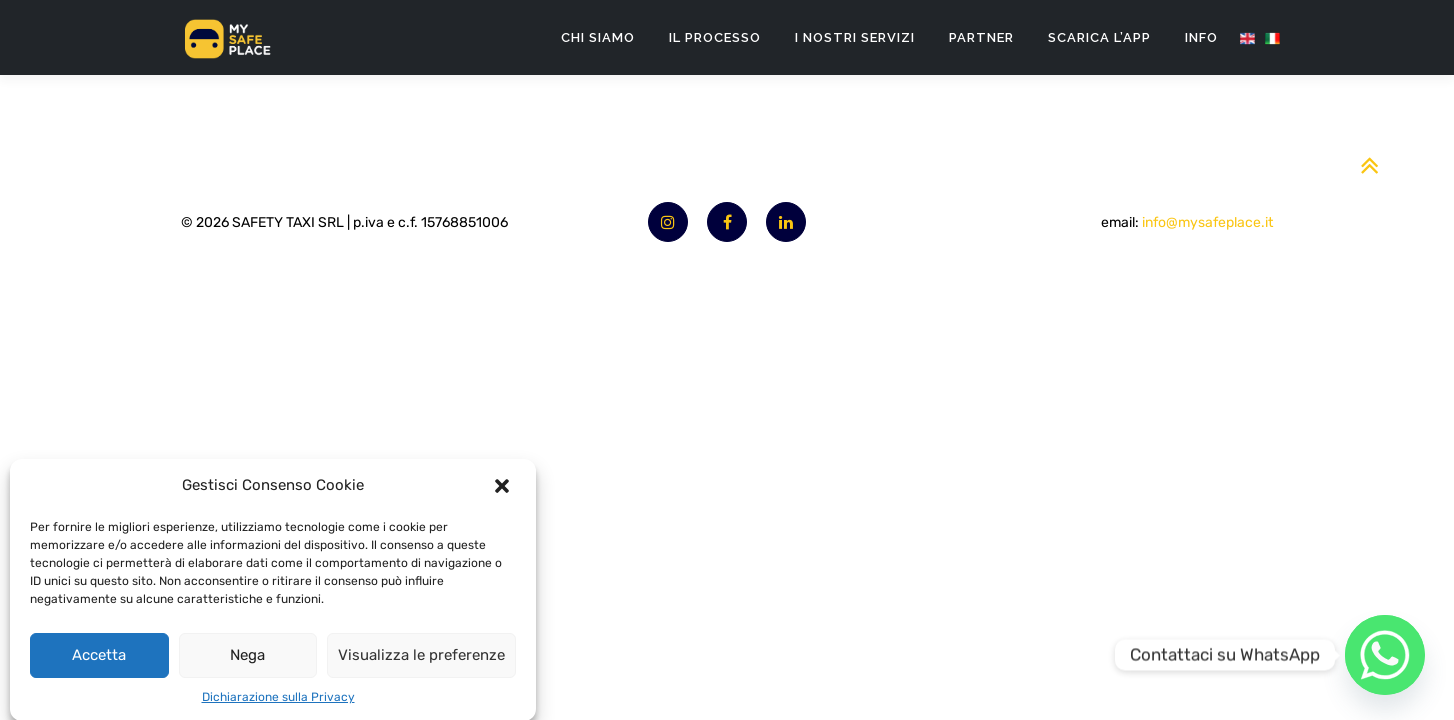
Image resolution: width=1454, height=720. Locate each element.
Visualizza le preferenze (421, 663)
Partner (981, 37)
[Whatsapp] (1385, 655)
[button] (504, 494)
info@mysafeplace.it (1207, 222)
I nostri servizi (855, 37)
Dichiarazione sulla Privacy (278, 705)
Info (1201, 37)
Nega (247, 663)
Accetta (99, 663)
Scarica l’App (1099, 37)
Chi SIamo (598, 37)
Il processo (715, 37)
